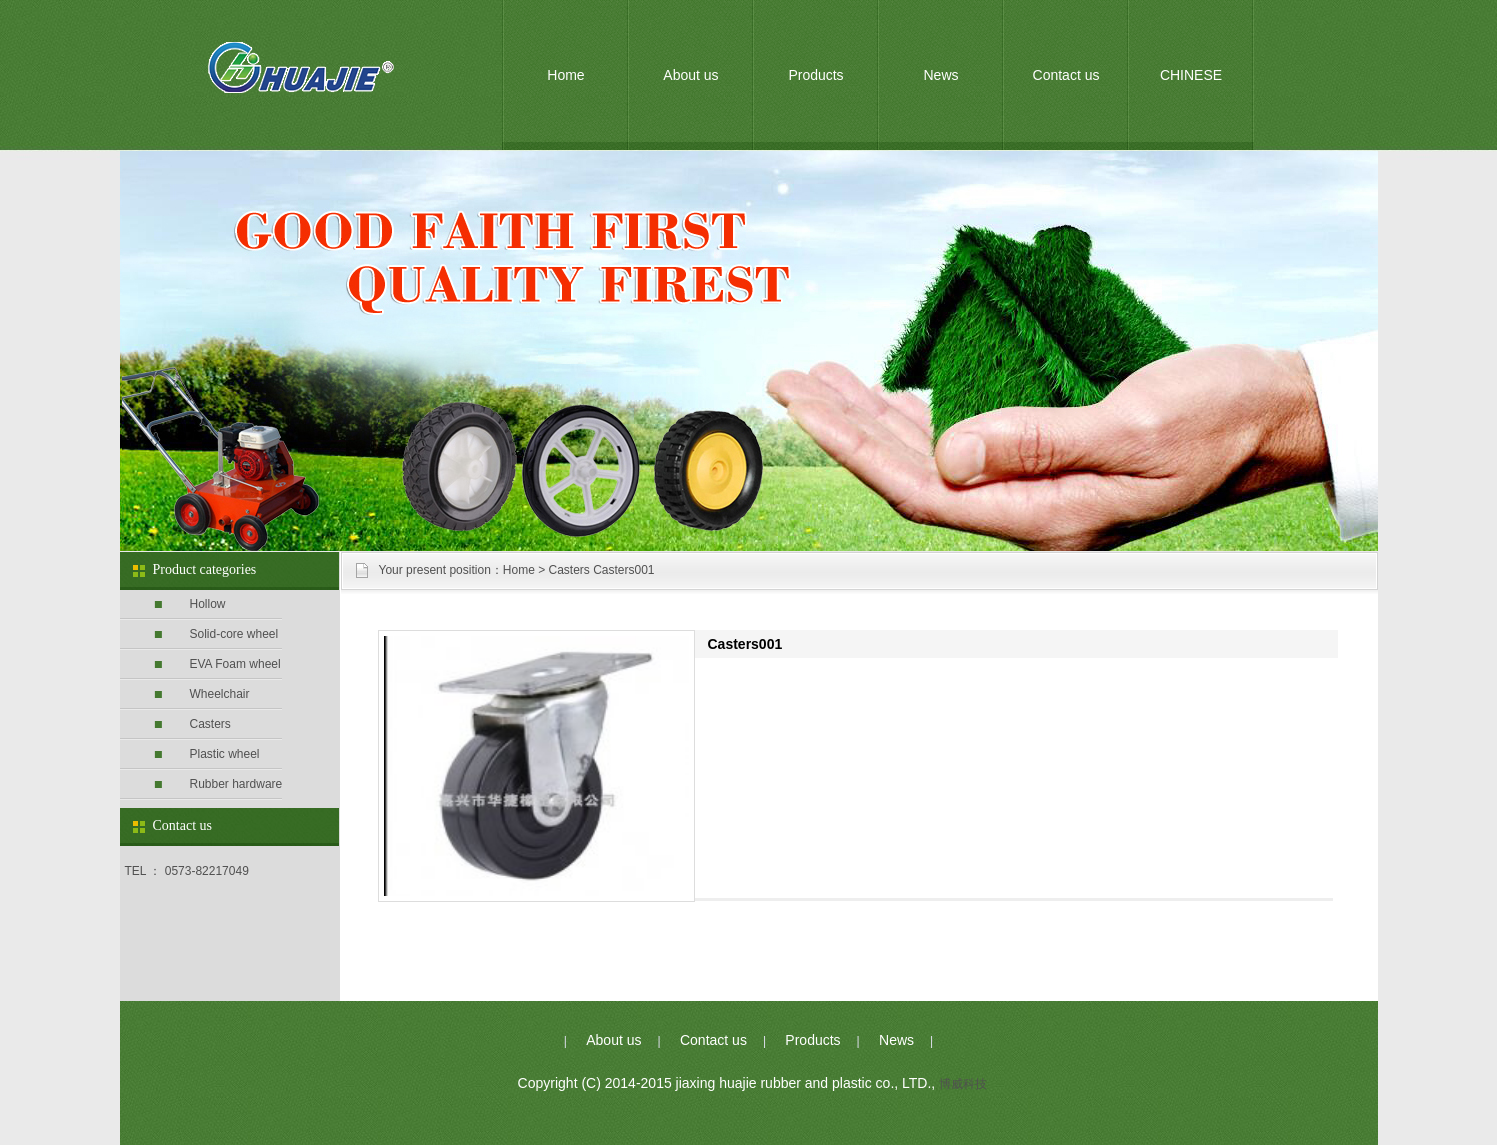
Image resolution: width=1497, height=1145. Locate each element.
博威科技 (963, 1084)
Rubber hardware (236, 784)
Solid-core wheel (234, 634)
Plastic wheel (225, 754)
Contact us (1066, 75)
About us (690, 75)
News (940, 75)
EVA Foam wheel (235, 664)
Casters (210, 724)
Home (565, 75)
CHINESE (1191, 75)
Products (815, 75)
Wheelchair (220, 694)
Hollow (208, 604)
